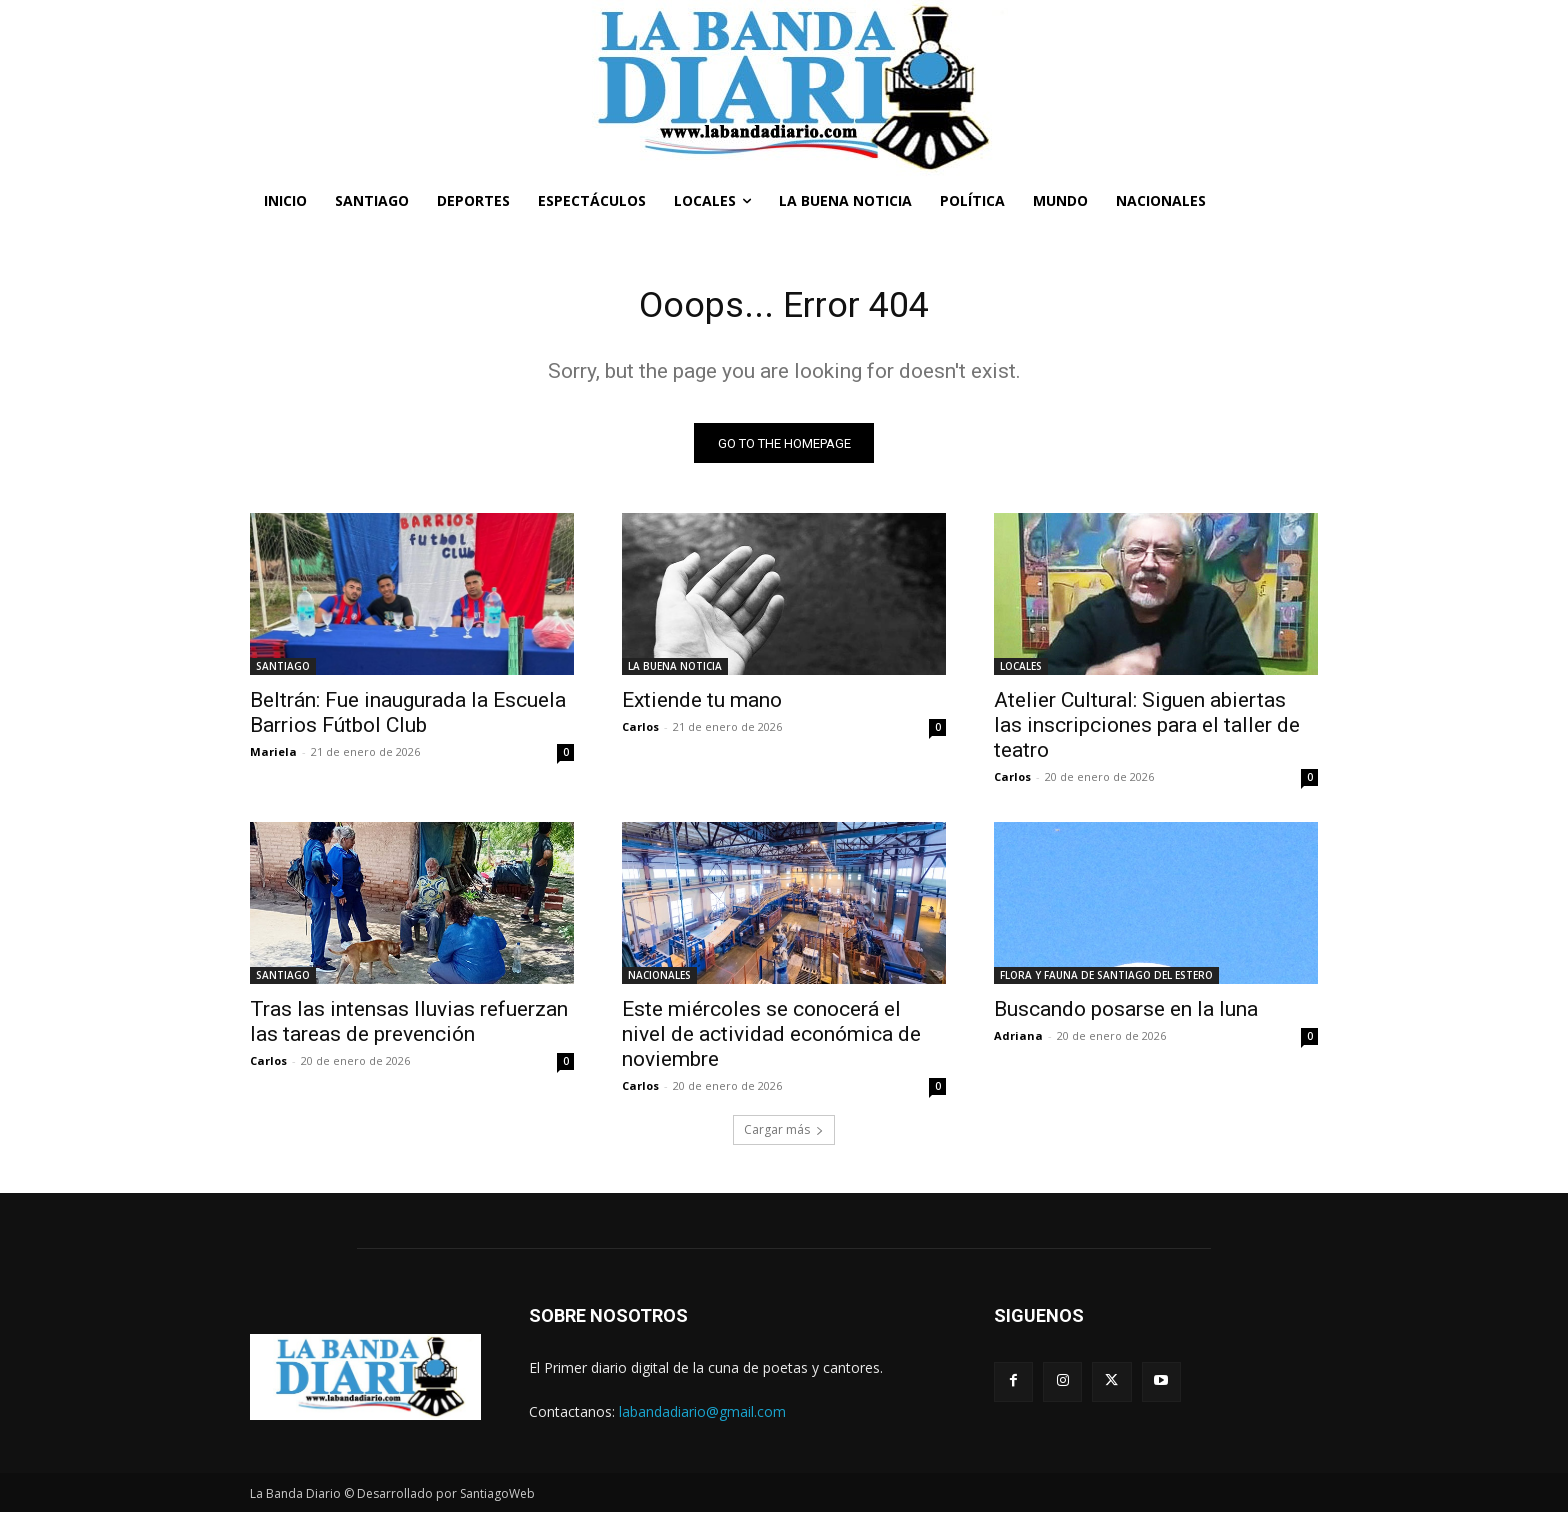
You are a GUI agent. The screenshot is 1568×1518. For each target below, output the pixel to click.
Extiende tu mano (702, 706)
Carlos (640, 732)
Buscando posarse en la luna (1126, 1015)
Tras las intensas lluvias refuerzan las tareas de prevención (409, 1027)
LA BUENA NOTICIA (675, 672)
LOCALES (1021, 672)
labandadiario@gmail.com (702, 1416)
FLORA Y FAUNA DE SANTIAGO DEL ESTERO (1106, 981)
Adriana (1018, 1041)
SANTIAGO (283, 672)
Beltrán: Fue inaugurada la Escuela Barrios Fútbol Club (408, 718)
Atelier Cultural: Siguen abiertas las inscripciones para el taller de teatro (1147, 731)
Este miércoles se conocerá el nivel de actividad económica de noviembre (771, 1040)
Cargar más (784, 1135)
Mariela (273, 757)
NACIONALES (659, 981)
